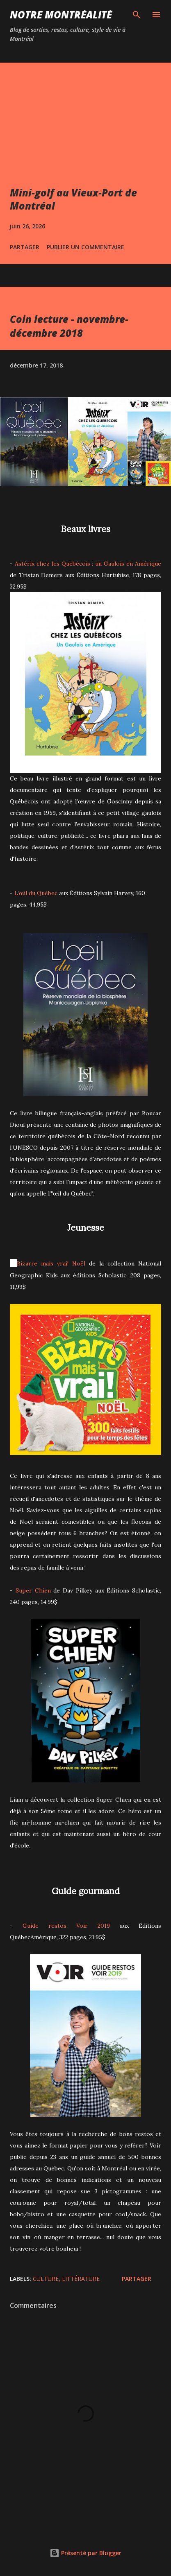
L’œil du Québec (35, 893)
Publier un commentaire (85, 247)
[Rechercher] (136, 15)
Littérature (81, 2279)
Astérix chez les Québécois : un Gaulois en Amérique (88, 563)
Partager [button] (24, 247)
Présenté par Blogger (85, 2553)
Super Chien (33, 1590)
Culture (46, 2279)
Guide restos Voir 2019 (66, 1925)
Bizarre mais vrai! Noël (51, 1263)
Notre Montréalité (61, 14)
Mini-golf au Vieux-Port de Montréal (73, 199)
